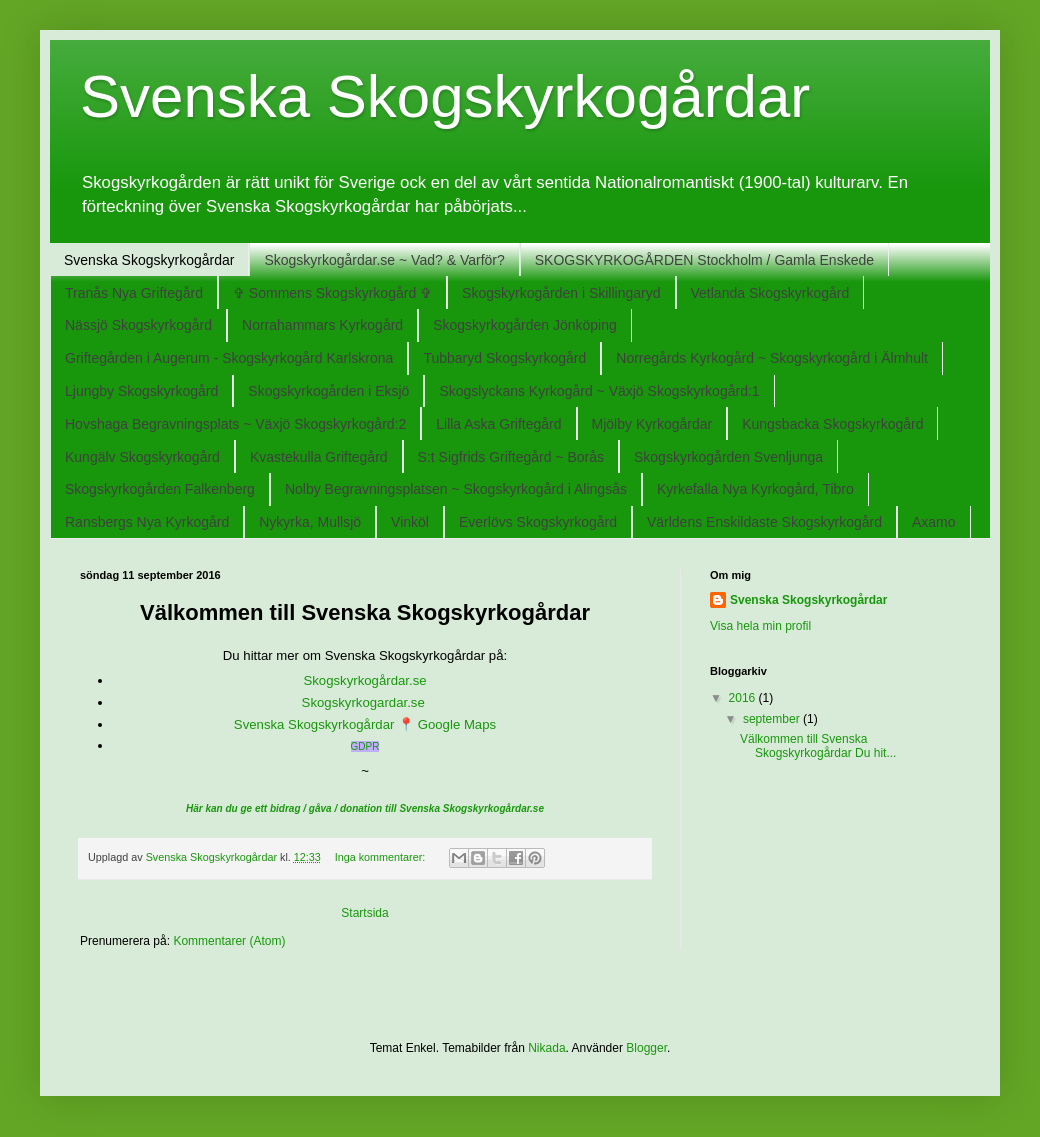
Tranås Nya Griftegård (134, 293)
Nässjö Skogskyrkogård (138, 325)
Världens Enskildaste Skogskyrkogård (764, 522)
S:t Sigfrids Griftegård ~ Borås (511, 457)
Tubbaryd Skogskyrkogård (504, 358)
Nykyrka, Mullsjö (310, 522)
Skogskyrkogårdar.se (364, 680)
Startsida (364, 913)
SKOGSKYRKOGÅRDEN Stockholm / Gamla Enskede (704, 260)
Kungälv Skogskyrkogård (142, 457)
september (773, 719)
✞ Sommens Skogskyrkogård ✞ (332, 293)
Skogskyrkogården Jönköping (525, 325)
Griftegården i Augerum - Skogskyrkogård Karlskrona (229, 358)
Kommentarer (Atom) (229, 941)
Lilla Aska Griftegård (498, 424)
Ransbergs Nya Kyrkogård (147, 522)
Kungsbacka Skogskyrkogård (832, 424)
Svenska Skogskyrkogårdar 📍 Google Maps (365, 724)
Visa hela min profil (760, 626)
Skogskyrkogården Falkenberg (160, 489)
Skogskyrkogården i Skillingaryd (561, 293)
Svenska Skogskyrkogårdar (149, 260)
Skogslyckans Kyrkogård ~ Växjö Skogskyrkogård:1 (599, 391)
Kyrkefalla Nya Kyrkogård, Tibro (755, 489)
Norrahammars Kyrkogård (322, 325)
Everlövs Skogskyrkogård (538, 522)
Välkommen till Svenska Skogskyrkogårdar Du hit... (818, 746)
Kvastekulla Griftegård (319, 457)
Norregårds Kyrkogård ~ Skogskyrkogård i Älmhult (772, 358)
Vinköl (410, 522)
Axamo (934, 522)
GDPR (365, 746)
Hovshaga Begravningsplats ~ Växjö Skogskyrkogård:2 (235, 424)
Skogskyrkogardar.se (365, 702)
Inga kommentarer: (382, 857)
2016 (744, 698)
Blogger (646, 1048)
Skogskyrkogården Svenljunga (728, 457)
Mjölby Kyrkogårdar (652, 424)
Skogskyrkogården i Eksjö (328, 391)
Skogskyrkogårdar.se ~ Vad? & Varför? (384, 260)
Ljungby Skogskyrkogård (141, 391)
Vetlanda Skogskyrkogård (770, 293)
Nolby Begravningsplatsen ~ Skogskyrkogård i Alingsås (456, 489)
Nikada (546, 1048)
